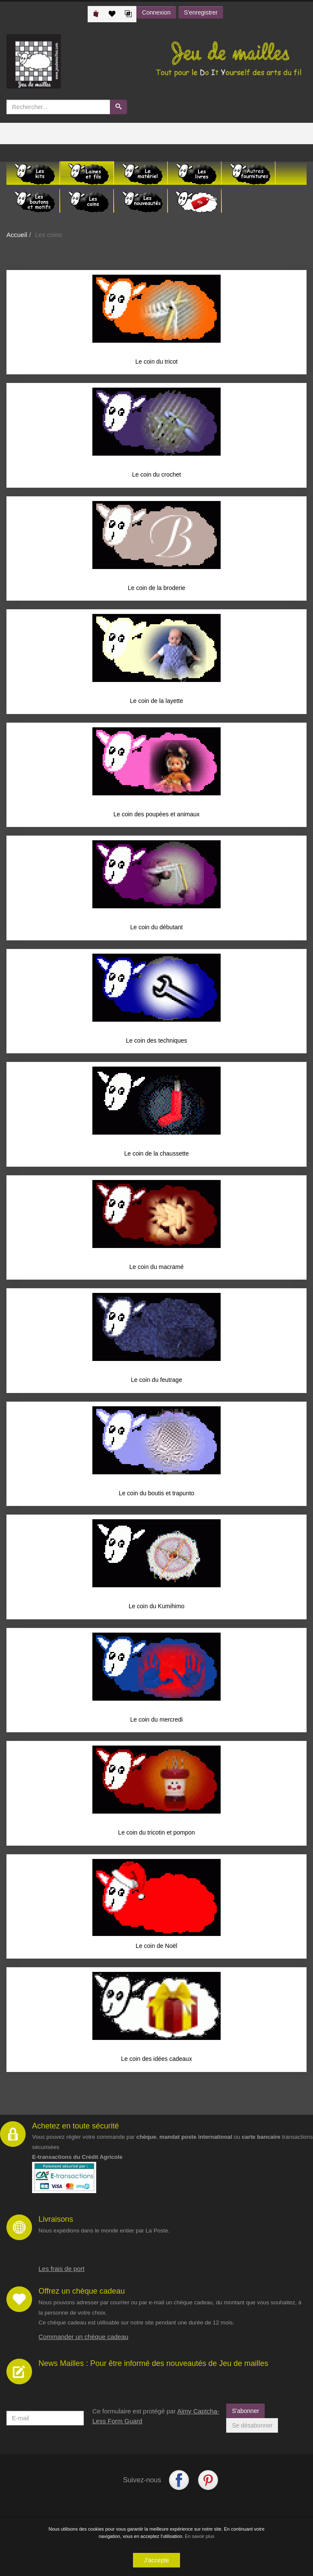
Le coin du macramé (157, 1268)
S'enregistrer (201, 12)
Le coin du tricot (157, 361)
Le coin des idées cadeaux (156, 2062)
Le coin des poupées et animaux (156, 815)
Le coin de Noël (156, 1948)
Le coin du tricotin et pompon (156, 1835)
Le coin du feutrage (156, 1381)
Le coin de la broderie (157, 588)
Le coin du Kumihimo (157, 1608)
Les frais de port (61, 2272)
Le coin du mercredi (156, 1722)
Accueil (16, 234)
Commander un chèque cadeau (83, 2340)
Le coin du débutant (156, 928)
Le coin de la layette (156, 701)
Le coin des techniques (156, 1041)
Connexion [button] (156, 12)
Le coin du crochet (156, 474)
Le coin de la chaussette (156, 1155)
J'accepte (156, 2560)
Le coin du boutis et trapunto (157, 1495)
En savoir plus (199, 2536)
